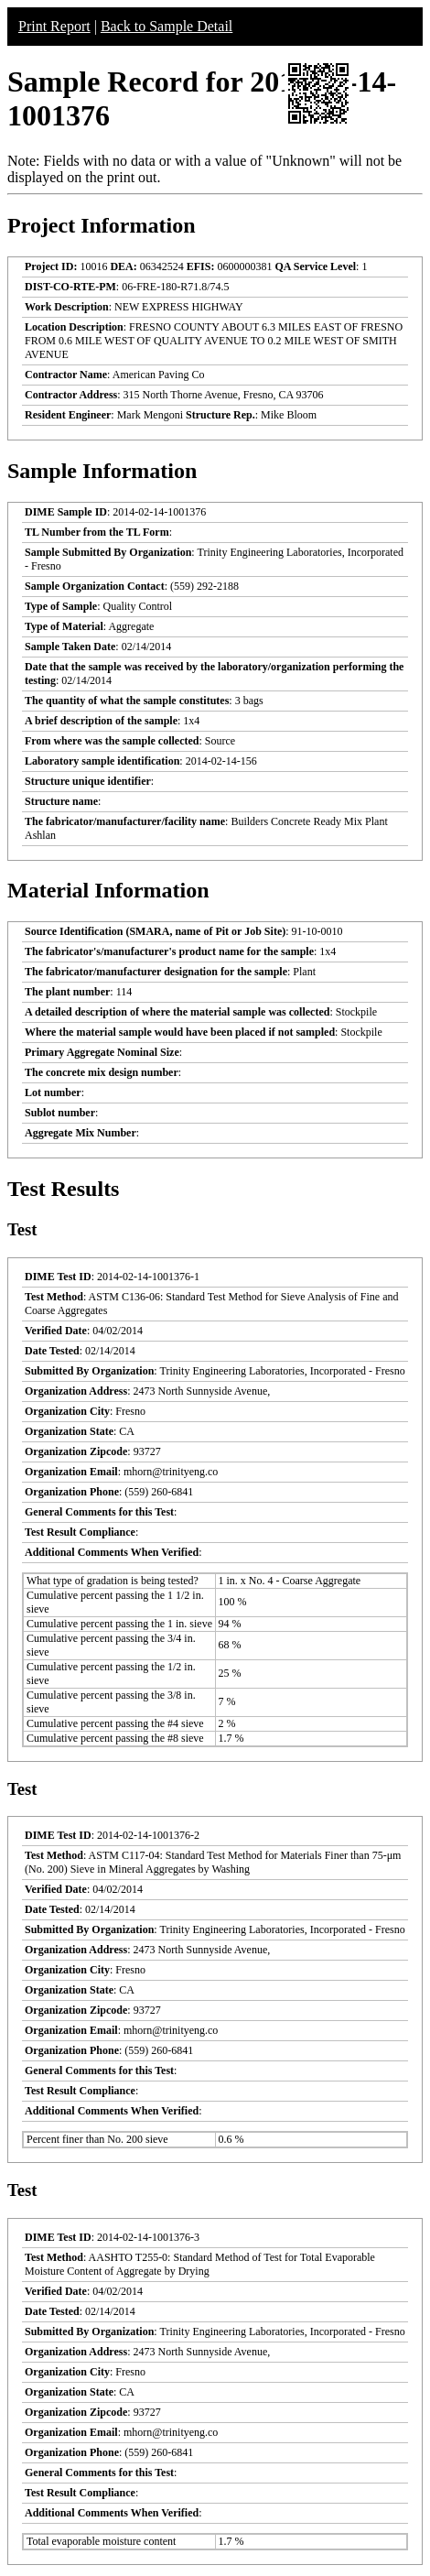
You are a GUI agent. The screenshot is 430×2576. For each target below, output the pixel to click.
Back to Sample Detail (166, 26)
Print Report (54, 26)
